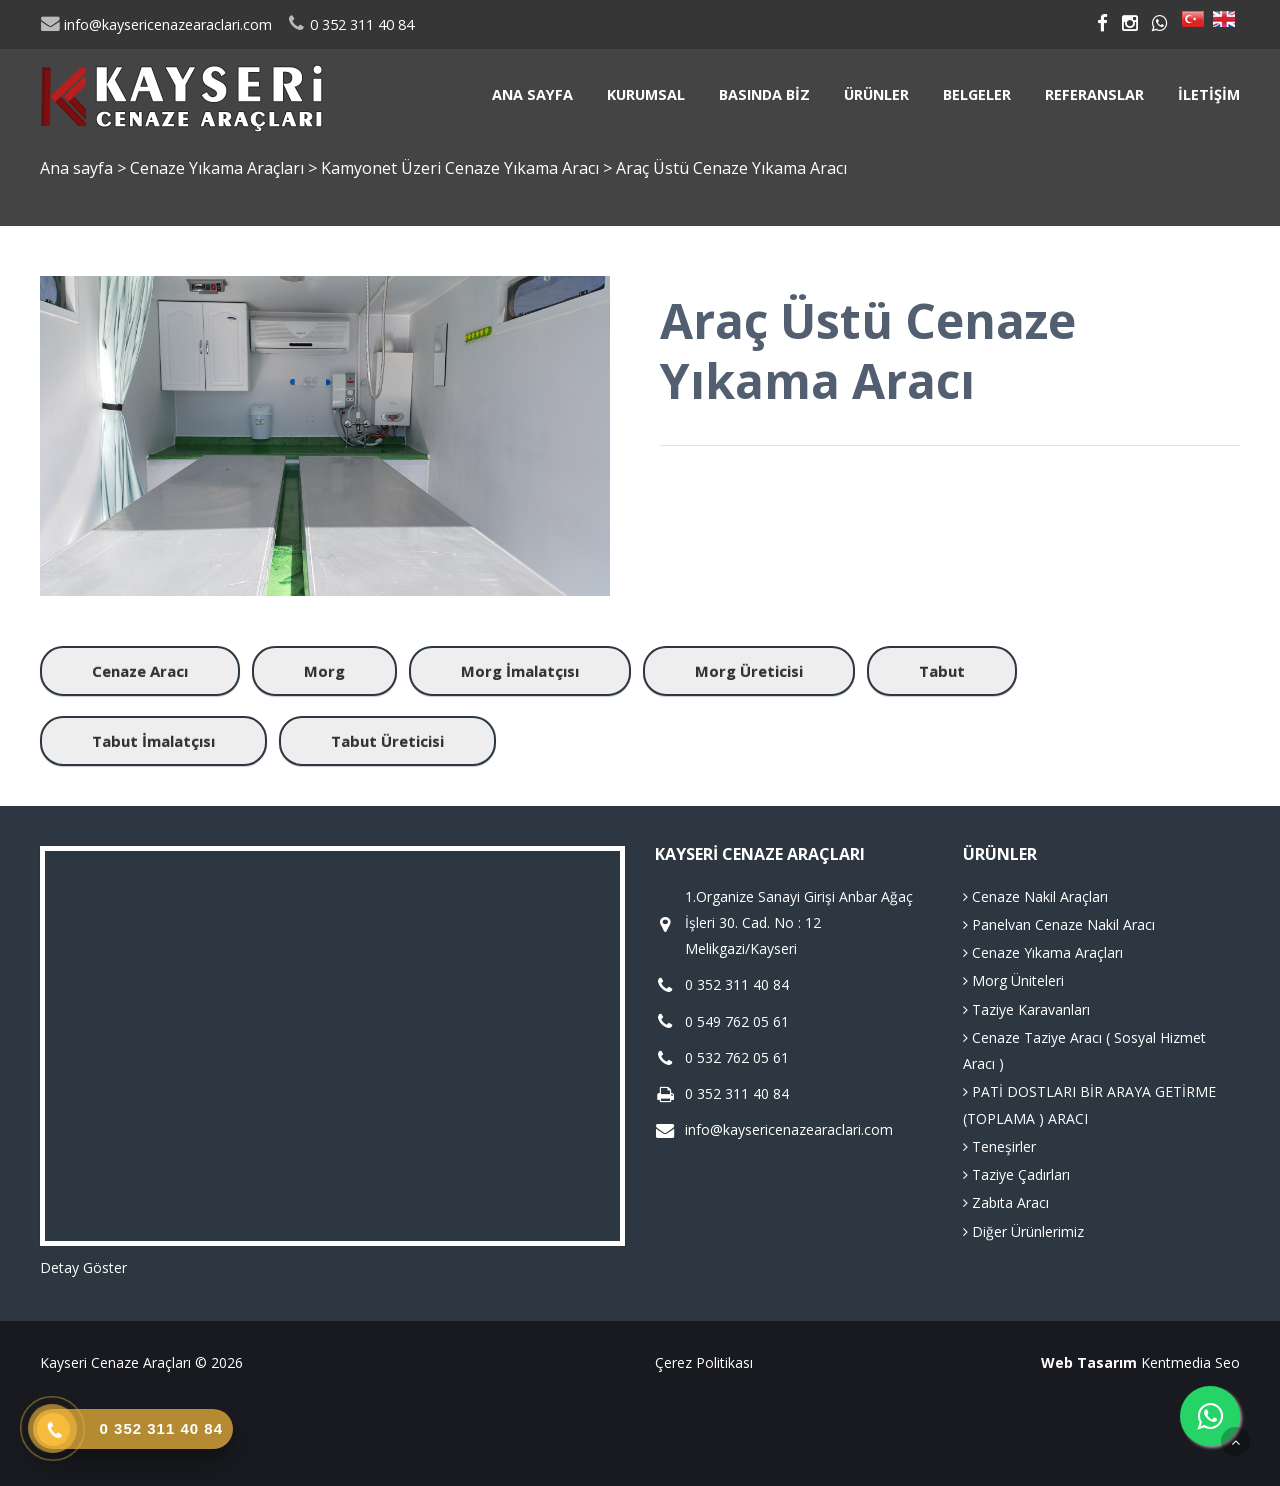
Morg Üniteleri (1013, 980)
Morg (324, 671)
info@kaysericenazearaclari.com (156, 24)
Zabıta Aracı (1006, 1202)
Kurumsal (646, 94)
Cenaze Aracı (140, 671)
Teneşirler (999, 1146)
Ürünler (876, 94)
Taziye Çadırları (1016, 1174)
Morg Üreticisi (749, 671)
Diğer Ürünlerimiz (1023, 1231)
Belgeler (977, 94)
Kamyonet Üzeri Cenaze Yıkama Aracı (462, 168)
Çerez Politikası (704, 1362)
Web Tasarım (1089, 1362)
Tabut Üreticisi (387, 741)
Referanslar (1094, 94)
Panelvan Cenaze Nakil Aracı (1059, 924)
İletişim (1209, 94)
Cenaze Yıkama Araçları (219, 168)
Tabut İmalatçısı (153, 741)
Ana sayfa (532, 94)
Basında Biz (764, 94)
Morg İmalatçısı (520, 671)
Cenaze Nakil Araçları (1035, 896)
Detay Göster (83, 1267)
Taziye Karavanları (1026, 1009)
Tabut (942, 671)
